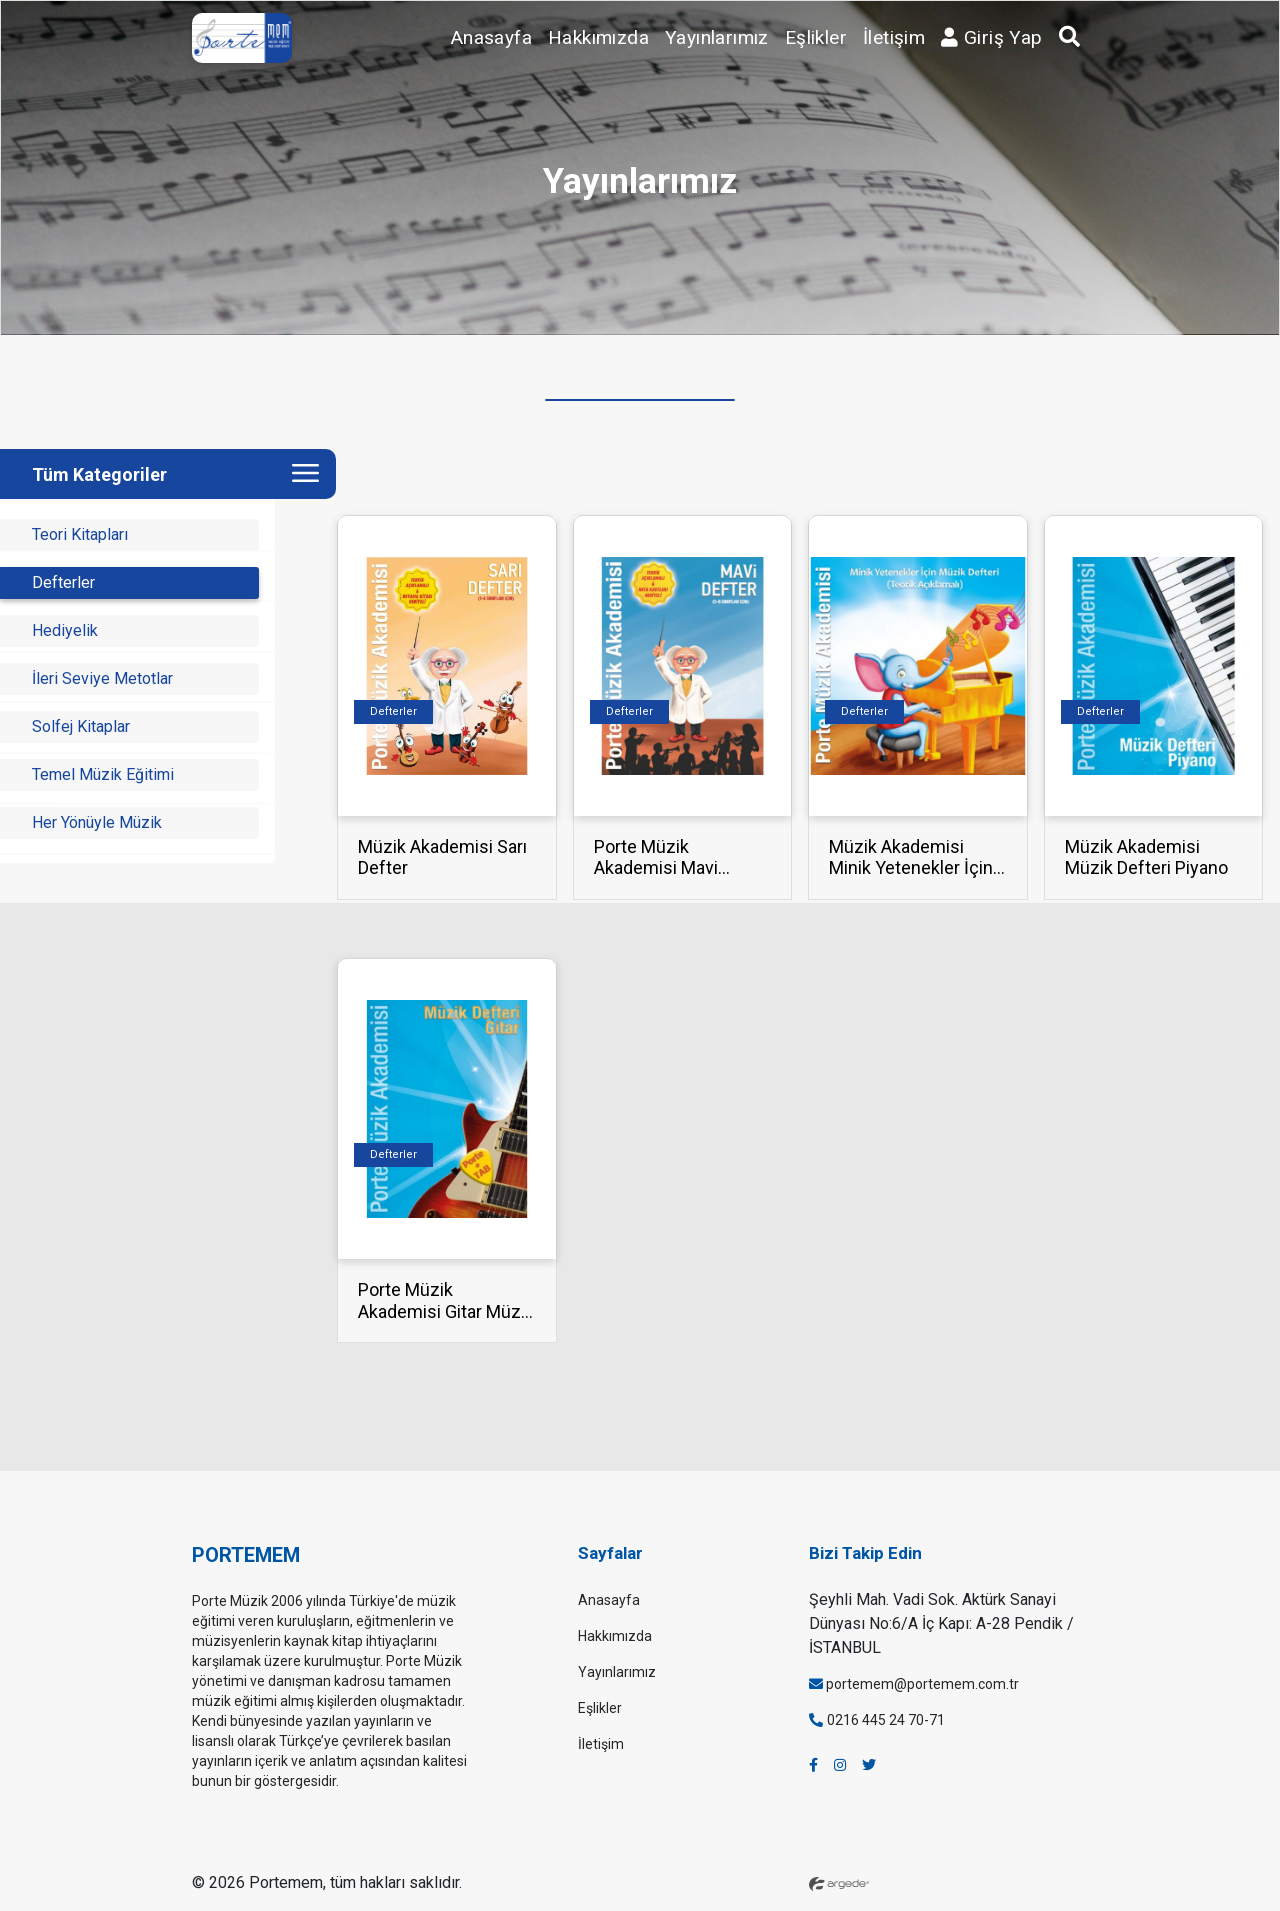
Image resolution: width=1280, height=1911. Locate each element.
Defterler (63, 582)
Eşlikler (816, 37)
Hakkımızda (598, 37)
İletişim (894, 37)
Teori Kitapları (80, 534)
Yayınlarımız (717, 37)
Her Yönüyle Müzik (97, 822)
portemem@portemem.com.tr (914, 1684)
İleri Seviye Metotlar (102, 678)
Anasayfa (491, 37)
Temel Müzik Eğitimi (103, 774)
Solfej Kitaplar (81, 726)
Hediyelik (65, 630)
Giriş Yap (991, 37)
